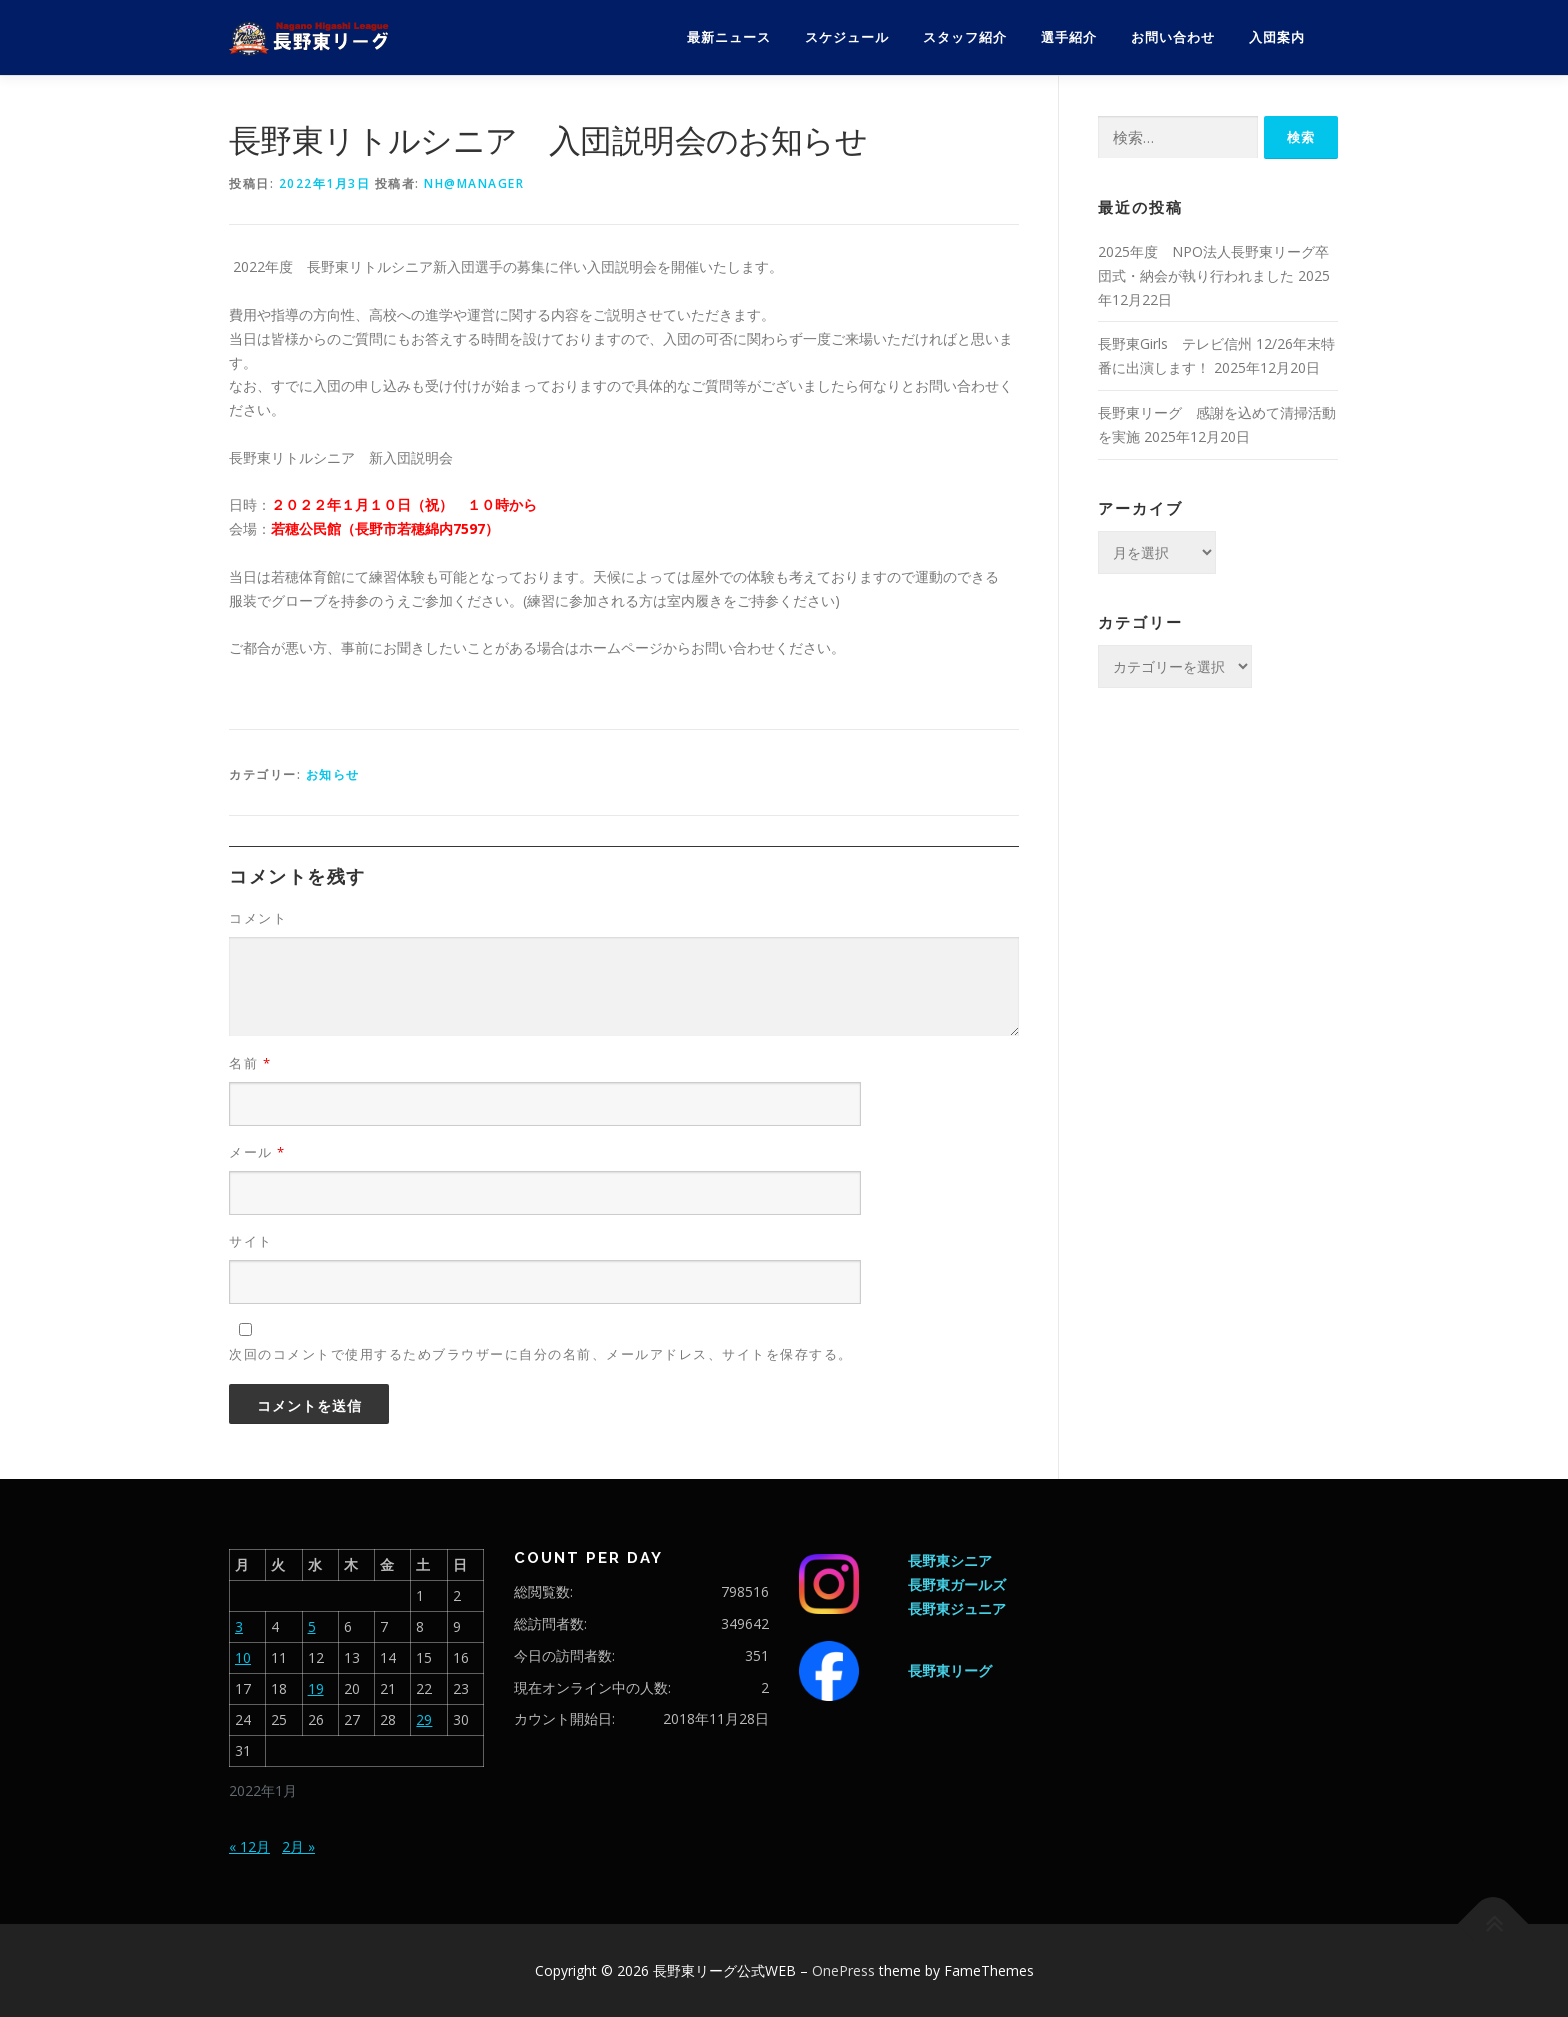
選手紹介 (1069, 37)
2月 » (298, 1846)
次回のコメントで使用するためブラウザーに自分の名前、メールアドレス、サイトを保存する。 (541, 1354)
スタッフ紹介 (965, 37)
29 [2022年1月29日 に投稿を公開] (424, 1719)
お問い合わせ (1173, 37)
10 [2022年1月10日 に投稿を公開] (243, 1657)
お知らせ (333, 774)
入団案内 (1277, 37)
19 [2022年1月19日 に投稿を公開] (316, 1688)
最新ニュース (729, 37)
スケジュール (847, 37)
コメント (258, 918)
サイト (251, 1241)
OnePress (843, 1970)
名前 (250, 1063)
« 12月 (249, 1846)
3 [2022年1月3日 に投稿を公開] (239, 1626)
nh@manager (474, 183)
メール (257, 1152)
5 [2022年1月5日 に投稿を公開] (312, 1626)
